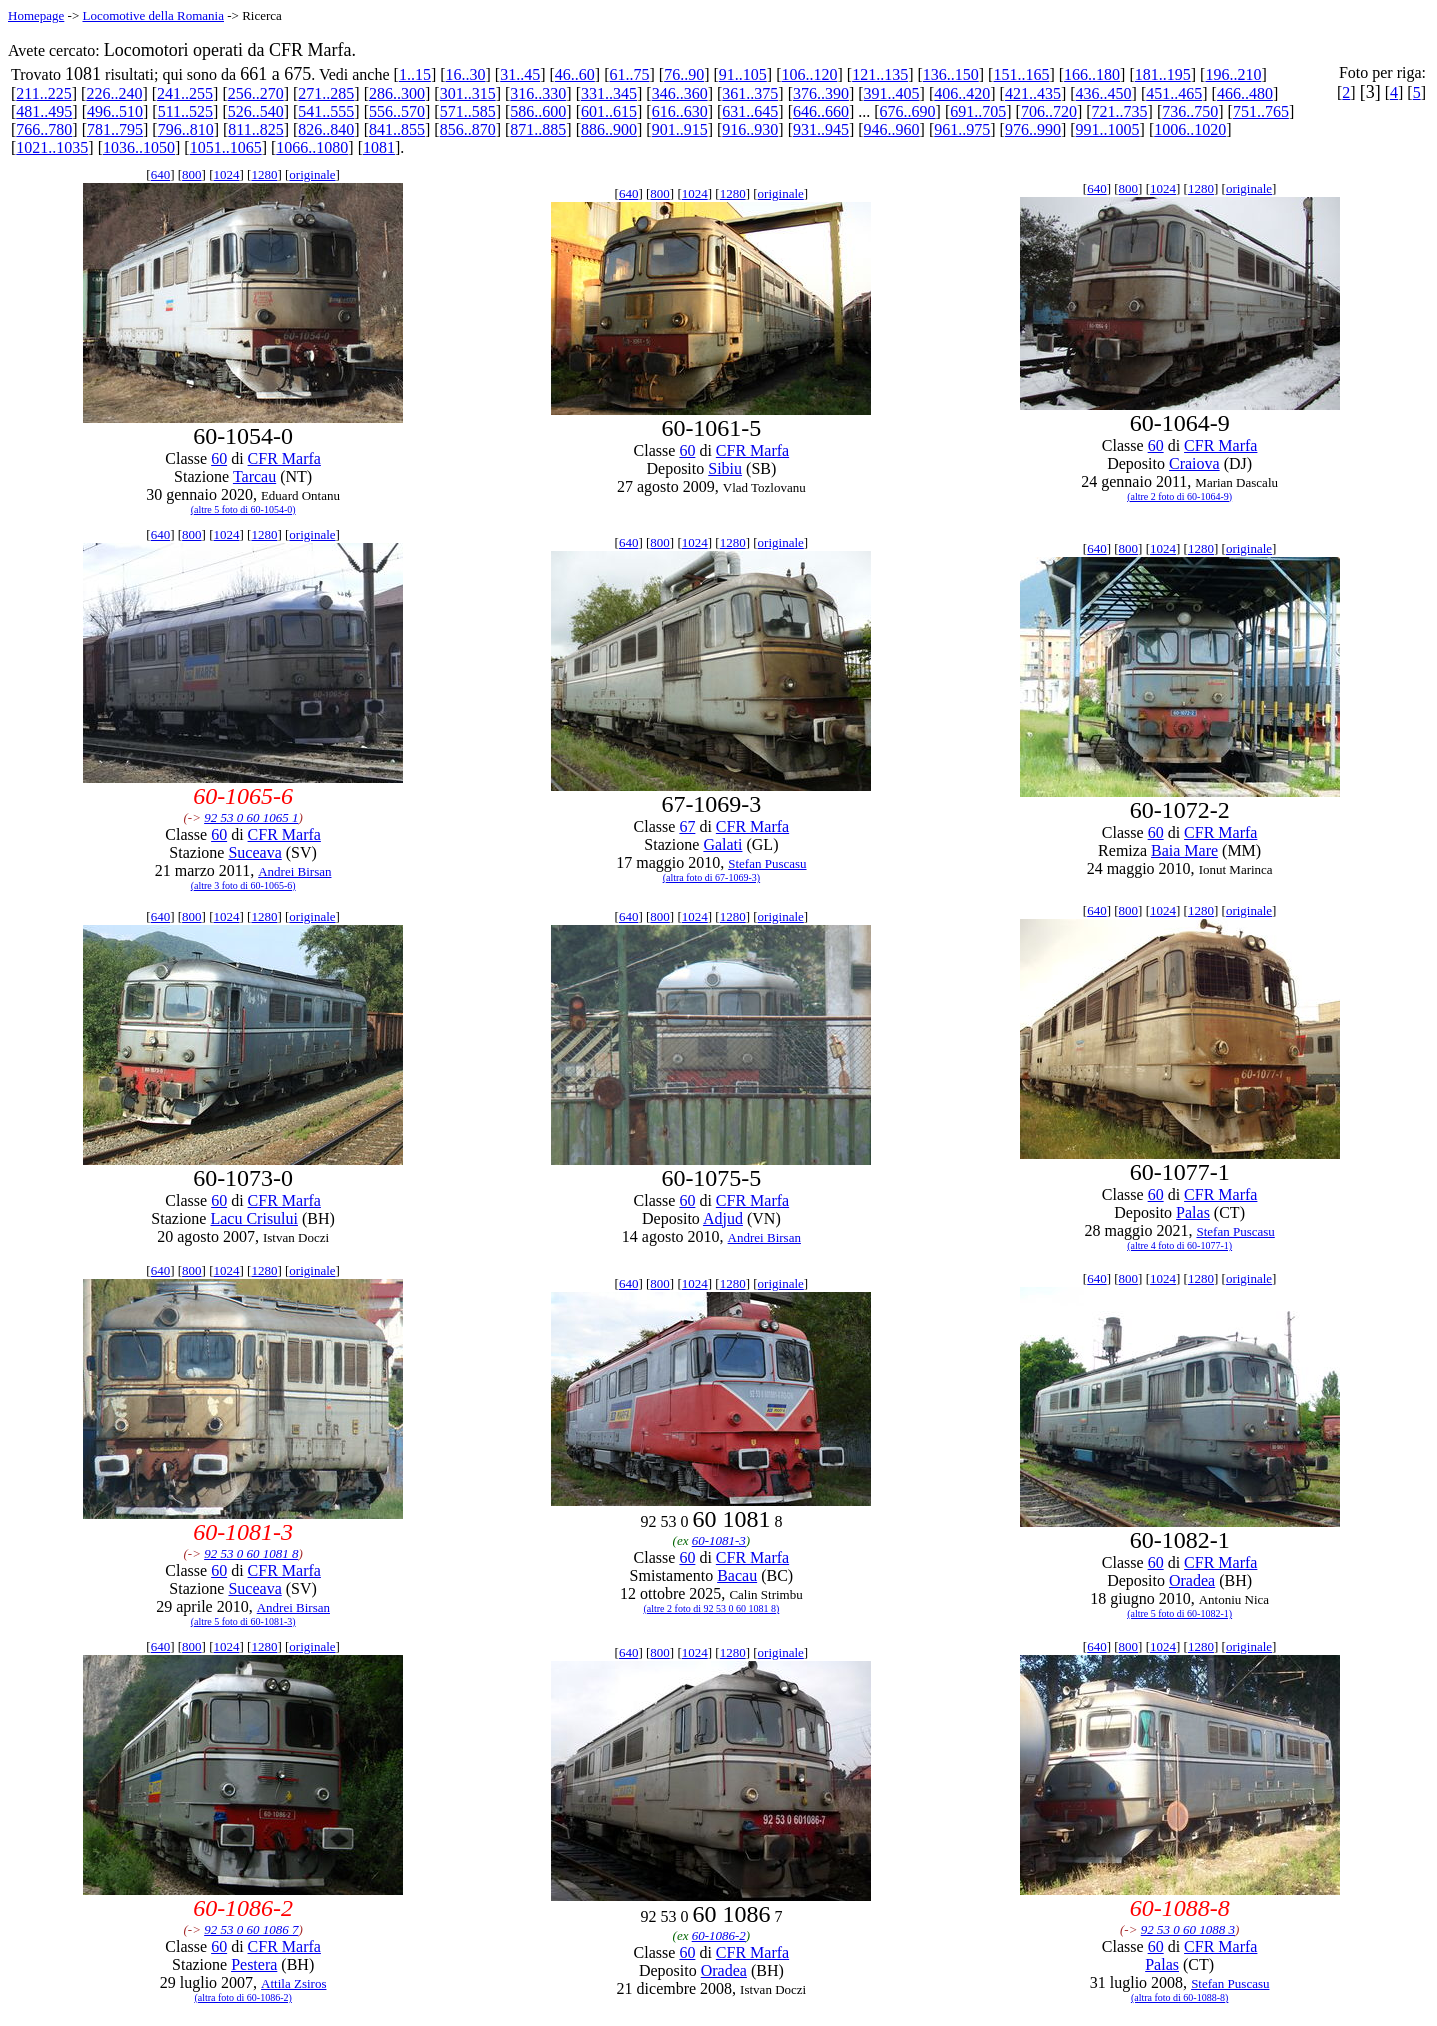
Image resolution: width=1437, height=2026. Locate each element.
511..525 (185, 111)
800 (192, 174)
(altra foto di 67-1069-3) (711, 877)
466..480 (1245, 93)
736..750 (1190, 111)
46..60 (575, 74)
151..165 (1021, 74)
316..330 (538, 93)
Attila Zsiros (293, 1983)
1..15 (415, 74)
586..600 (538, 111)
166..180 (1092, 74)
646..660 (821, 111)
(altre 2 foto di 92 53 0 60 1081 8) (711, 1608)
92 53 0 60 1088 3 (1188, 1929)
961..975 (962, 129)
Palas (1193, 1212)
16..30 (466, 74)
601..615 (609, 111)
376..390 (821, 93)
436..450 (1104, 93)
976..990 (1033, 129)
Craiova (1194, 463)
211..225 (43, 93)
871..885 (538, 129)
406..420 (962, 93)
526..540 (256, 111)
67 (687, 826)
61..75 (630, 74)
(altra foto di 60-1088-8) (1179, 1997)
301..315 (468, 93)
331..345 (609, 93)
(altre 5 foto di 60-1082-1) (1179, 1613)
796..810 (186, 129)
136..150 (951, 74)
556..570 (397, 111)
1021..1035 (52, 147)
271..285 (326, 93)
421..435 (1033, 93)
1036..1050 (139, 147)
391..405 (892, 93)
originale (312, 174)
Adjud (723, 1218)
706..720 (1049, 111)
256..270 (256, 93)
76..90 (684, 74)
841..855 (397, 129)
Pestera (254, 1964)
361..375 (750, 93)
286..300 (397, 93)
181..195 (1163, 74)
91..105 (743, 74)
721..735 (1120, 111)
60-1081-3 (719, 1540)
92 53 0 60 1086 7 (251, 1929)
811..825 (255, 129)
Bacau (737, 1575)
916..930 (750, 129)
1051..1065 (226, 147)
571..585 (468, 111)
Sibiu (725, 468)
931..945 (821, 129)
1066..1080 (312, 147)
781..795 (115, 129)
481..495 (44, 111)
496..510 (115, 111)
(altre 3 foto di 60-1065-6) (243, 885)
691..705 (978, 111)
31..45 (520, 74)
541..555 (326, 111)
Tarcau (254, 476)
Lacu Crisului (254, 1218)
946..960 (892, 129)
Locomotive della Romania (153, 15)
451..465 (1174, 93)
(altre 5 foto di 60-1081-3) (243, 1621)
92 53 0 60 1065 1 (251, 817)
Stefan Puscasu (767, 863)
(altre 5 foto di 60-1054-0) (243, 509)
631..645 (750, 111)
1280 (264, 174)
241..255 (185, 93)
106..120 (809, 74)
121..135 (880, 74)
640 (161, 174)
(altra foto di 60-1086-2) (242, 1997)
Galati (722, 844)
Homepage (36, 15)
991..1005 (1108, 129)
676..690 (908, 111)
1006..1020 (1190, 129)
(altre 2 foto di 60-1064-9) (1179, 496)
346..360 (680, 93)
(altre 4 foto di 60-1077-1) (1179, 1245)
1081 (379, 147)
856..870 (468, 129)
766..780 (44, 129)
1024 (227, 174)
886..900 (609, 129)
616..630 (680, 111)
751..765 (1261, 111)
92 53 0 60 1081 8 (251, 1553)
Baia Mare (1184, 850)
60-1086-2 (719, 1935)
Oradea (1192, 1580)
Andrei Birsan (294, 871)
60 (219, 458)
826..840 (326, 129)
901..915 (680, 129)
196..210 (1233, 74)
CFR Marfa (284, 458)
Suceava (254, 852)
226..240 (114, 93)
